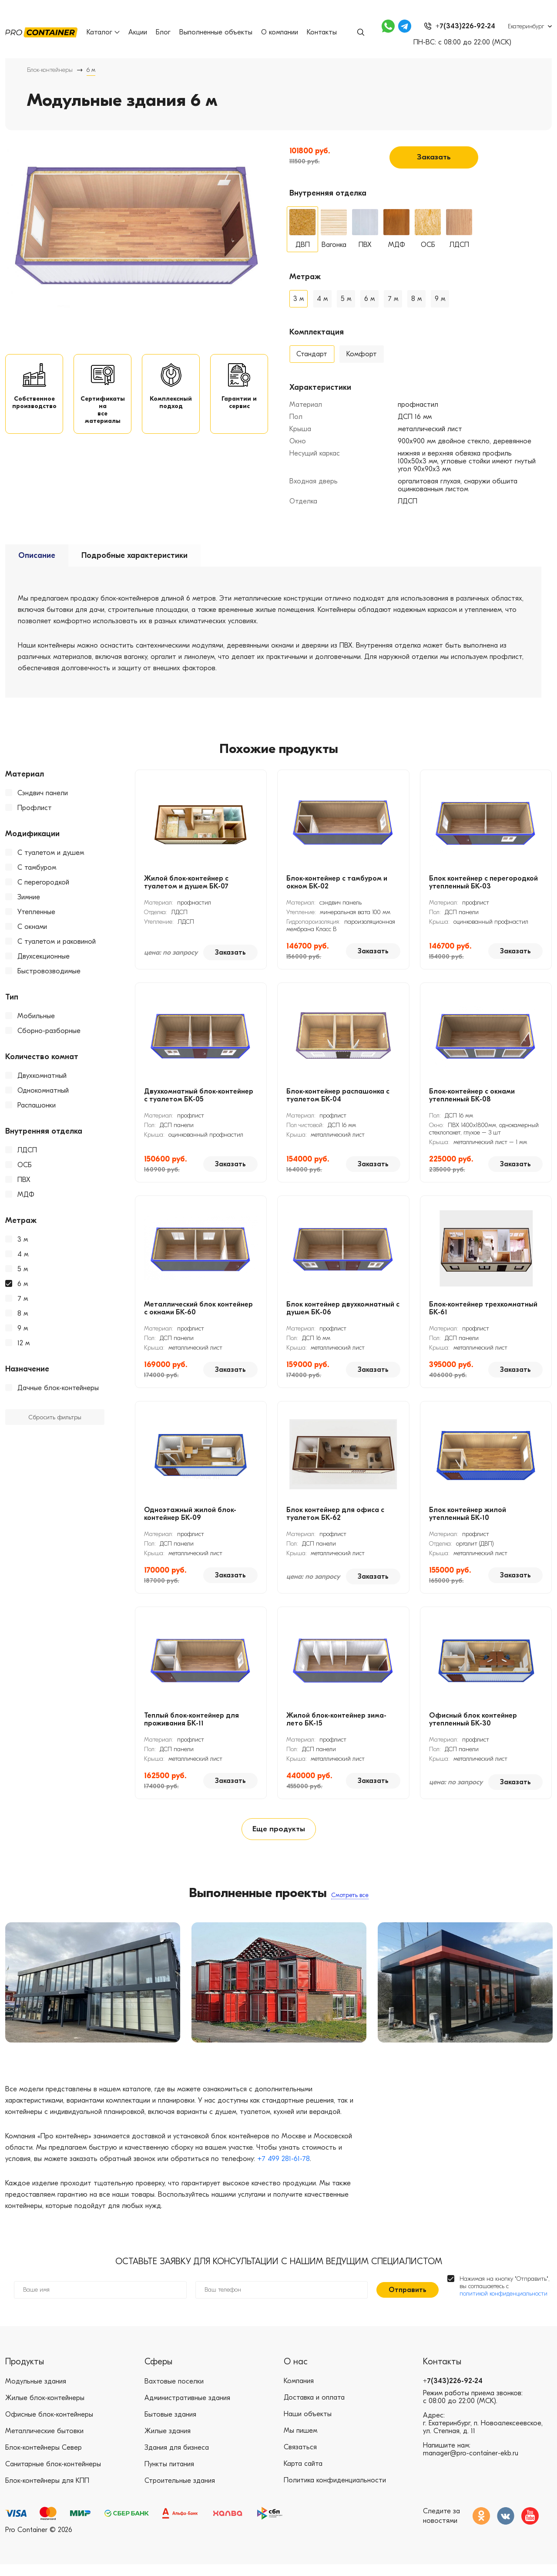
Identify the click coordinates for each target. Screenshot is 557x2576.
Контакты (322, 32)
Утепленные (36, 911)
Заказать (433, 155)
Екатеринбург (526, 26)
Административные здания (187, 2410)
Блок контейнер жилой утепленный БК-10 (467, 1512)
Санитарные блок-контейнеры (53, 2476)
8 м (22, 1312)
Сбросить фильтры (54, 1415)
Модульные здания (35, 2393)
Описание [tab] (36, 553)
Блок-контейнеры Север (43, 2459)
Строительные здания (179, 2492)
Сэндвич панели (42, 792)
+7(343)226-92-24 (453, 2393)
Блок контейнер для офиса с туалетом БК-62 (335, 1512)
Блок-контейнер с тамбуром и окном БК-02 (336, 881)
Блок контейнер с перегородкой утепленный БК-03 (483, 881)
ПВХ (23, 1178)
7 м (22, 1297)
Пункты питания (169, 2476)
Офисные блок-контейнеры (49, 2426)
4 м (22, 1253)
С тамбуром (36, 866)
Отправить (407, 2302)
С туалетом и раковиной (56, 940)
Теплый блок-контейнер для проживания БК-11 (191, 1718)
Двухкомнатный (42, 1074)
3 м (22, 1238)
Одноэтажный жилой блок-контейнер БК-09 (190, 1512)
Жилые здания (167, 2443)
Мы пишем (300, 2443)
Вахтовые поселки (174, 2393)
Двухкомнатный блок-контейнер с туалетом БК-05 (198, 1094)
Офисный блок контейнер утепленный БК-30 (473, 1718)
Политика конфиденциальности (335, 2492)
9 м (22, 1327)
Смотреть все (350, 1900)
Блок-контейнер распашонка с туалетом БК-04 (337, 1094)
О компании (280, 32)
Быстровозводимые (49, 970)
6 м (22, 1282)
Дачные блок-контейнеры (58, 1387)
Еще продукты (278, 1831)
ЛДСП (27, 1149)
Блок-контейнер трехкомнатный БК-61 (483, 1307)
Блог (163, 32)
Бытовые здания (170, 2426)
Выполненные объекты (216, 32)
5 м (22, 1268)
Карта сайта (303, 2476)
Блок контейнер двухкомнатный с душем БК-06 (342, 1307)
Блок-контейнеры (50, 70)
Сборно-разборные (49, 1029)
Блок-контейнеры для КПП (47, 2492)
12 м (23, 1342)
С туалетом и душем (50, 851)
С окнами (32, 925)
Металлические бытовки (44, 2443)
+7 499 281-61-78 (283, 2170)
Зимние (28, 896)
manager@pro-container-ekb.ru (470, 2465)
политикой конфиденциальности (503, 2305)
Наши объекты (308, 2426)
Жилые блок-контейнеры (44, 2410)
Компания (299, 2393)
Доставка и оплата (314, 2410)
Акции (138, 32)
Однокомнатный (43, 1089)
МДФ (25, 1193)
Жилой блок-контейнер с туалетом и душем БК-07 (186, 881)
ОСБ (24, 1164)
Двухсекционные (43, 955)
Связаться (300, 2459)
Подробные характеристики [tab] (134, 553)
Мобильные (36, 1015)
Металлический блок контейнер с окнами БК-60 (198, 1307)
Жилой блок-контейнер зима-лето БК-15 (336, 1718)
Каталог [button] (103, 32)
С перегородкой (43, 881)
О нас (296, 2373)
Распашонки (36, 1104)
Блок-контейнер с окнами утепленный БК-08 (472, 1094)
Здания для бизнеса (176, 2459)
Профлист (34, 806)
